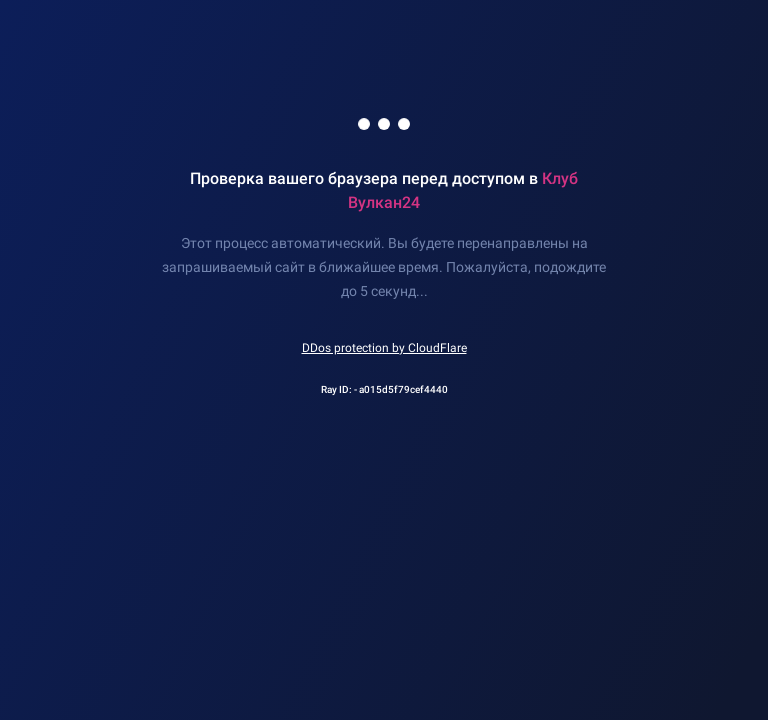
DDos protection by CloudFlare (384, 348)
